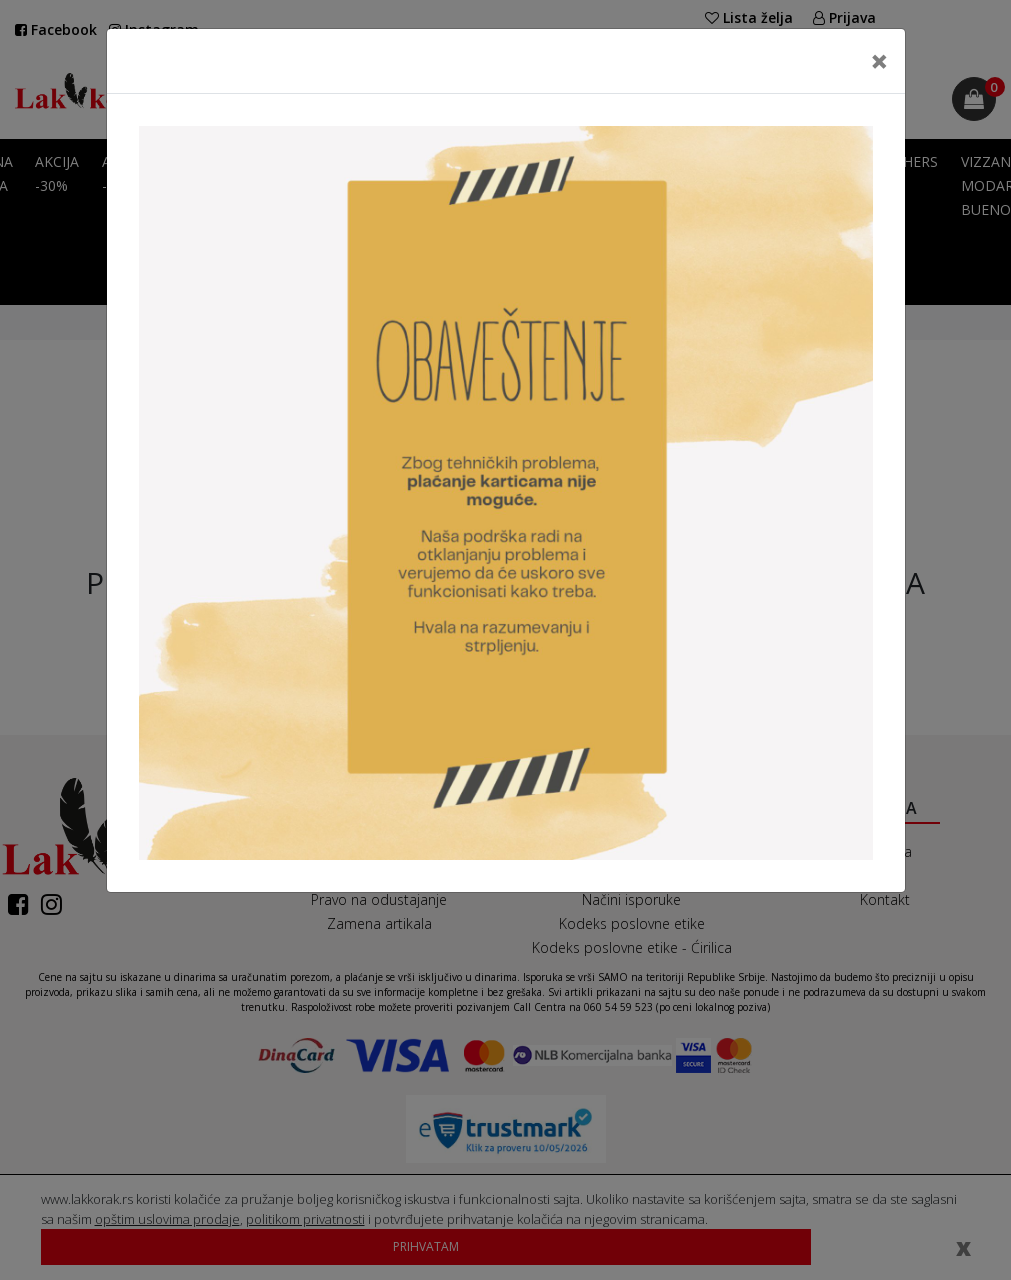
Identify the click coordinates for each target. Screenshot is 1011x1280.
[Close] (879, 61)
